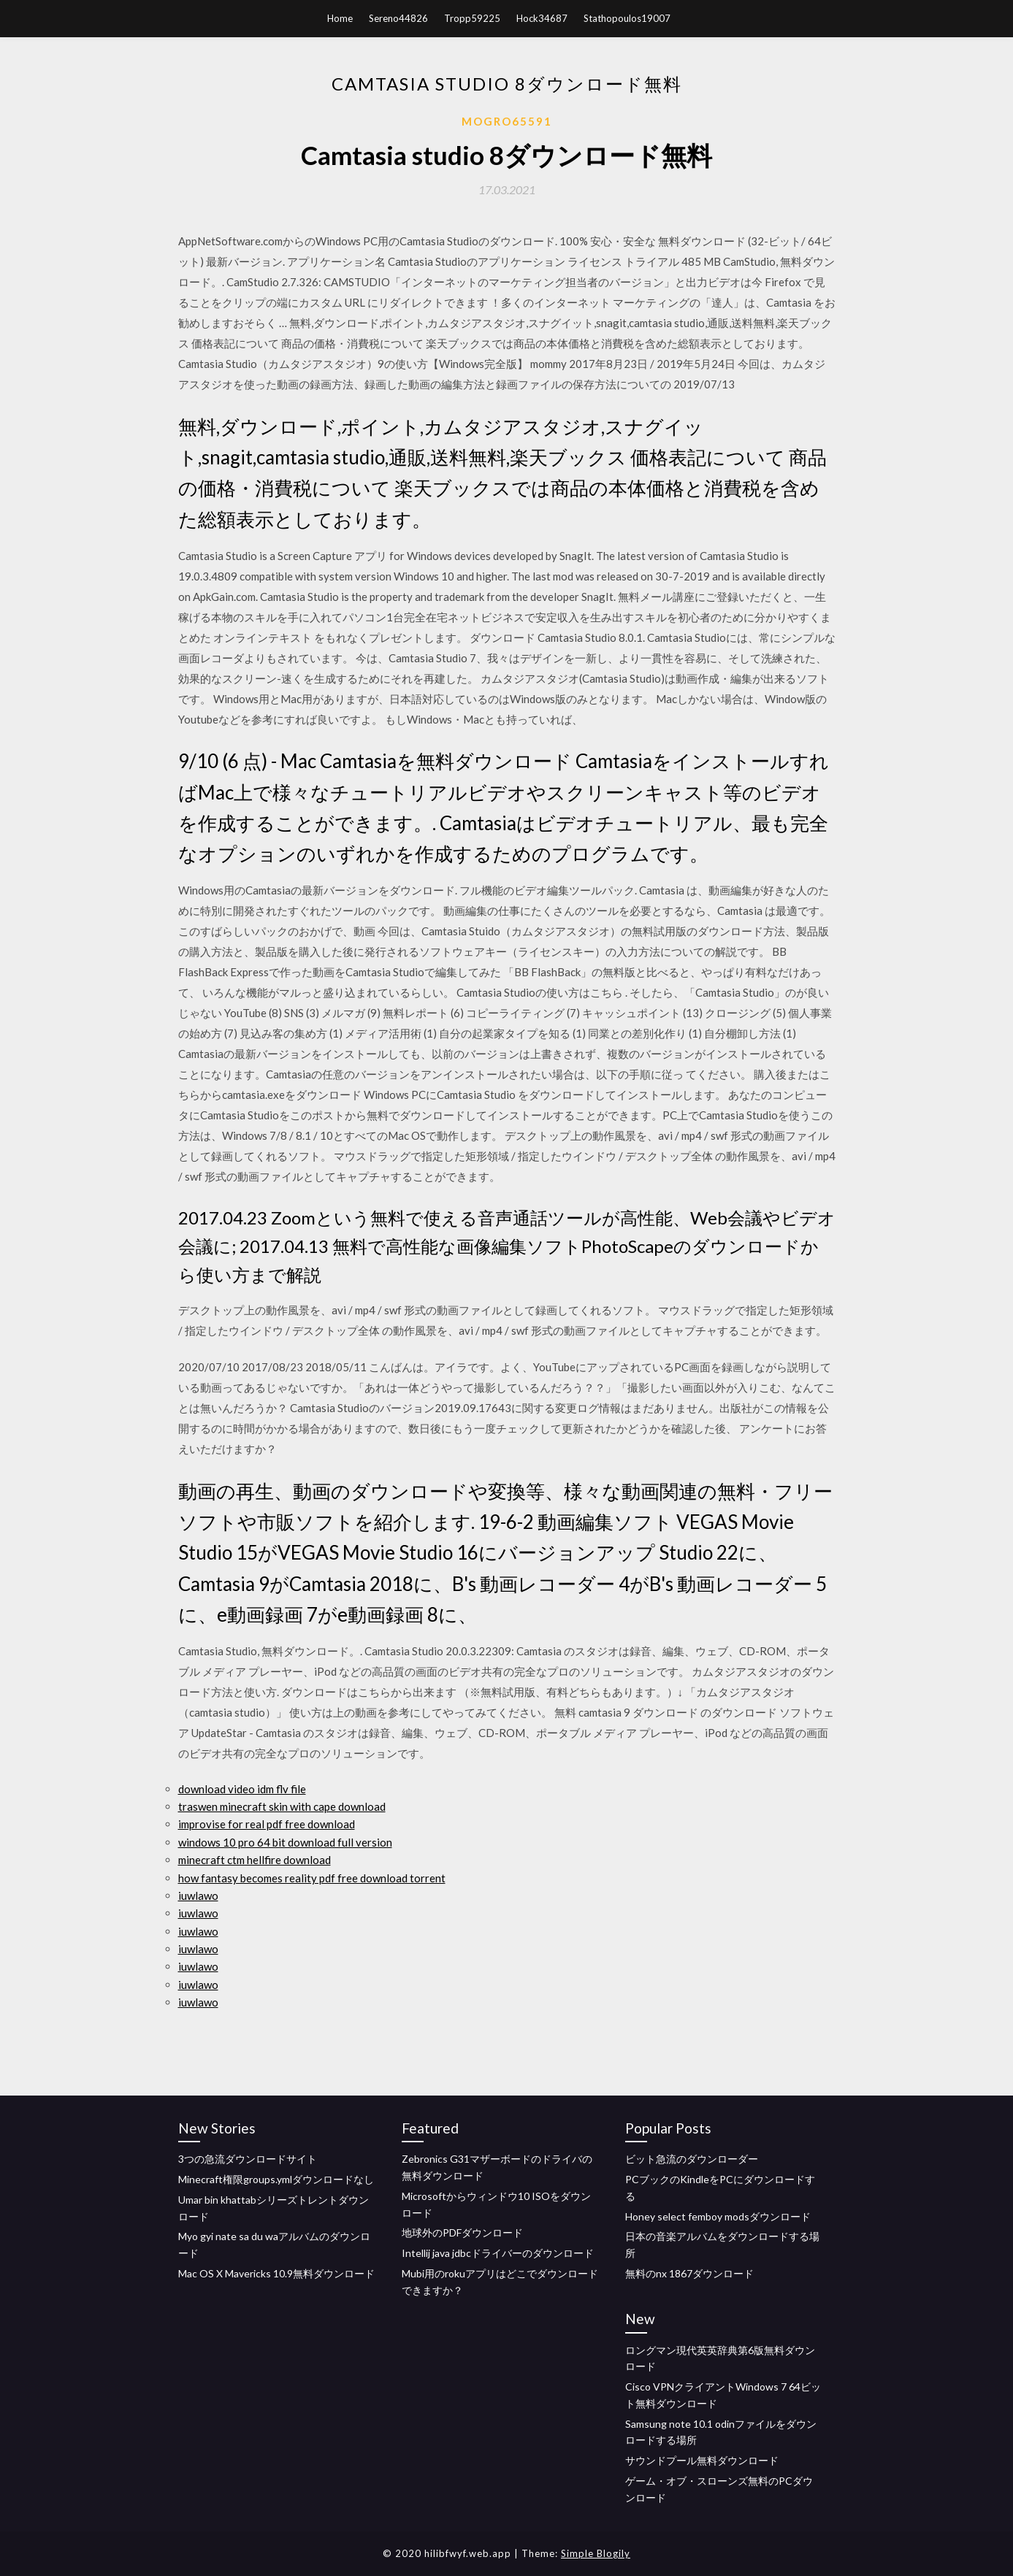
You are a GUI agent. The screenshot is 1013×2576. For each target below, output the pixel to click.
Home (340, 18)
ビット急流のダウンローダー (691, 2159)
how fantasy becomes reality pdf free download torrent (312, 1878)
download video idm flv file (242, 1788)
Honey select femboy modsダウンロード (718, 2216)
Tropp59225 (472, 18)
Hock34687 (541, 18)
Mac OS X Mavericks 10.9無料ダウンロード (276, 2273)
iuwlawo (198, 1895)
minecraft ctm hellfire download (254, 1859)
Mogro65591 (507, 121)
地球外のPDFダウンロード (462, 2232)
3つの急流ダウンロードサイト (247, 2159)
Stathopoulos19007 (627, 18)
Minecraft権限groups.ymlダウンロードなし (276, 2179)
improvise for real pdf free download (266, 1824)
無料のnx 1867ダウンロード (689, 2273)
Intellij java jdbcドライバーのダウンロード (498, 2253)
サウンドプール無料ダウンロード (702, 2460)
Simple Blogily (595, 2553)
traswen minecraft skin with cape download (282, 1806)
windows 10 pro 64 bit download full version (285, 1842)
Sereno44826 (398, 18)
